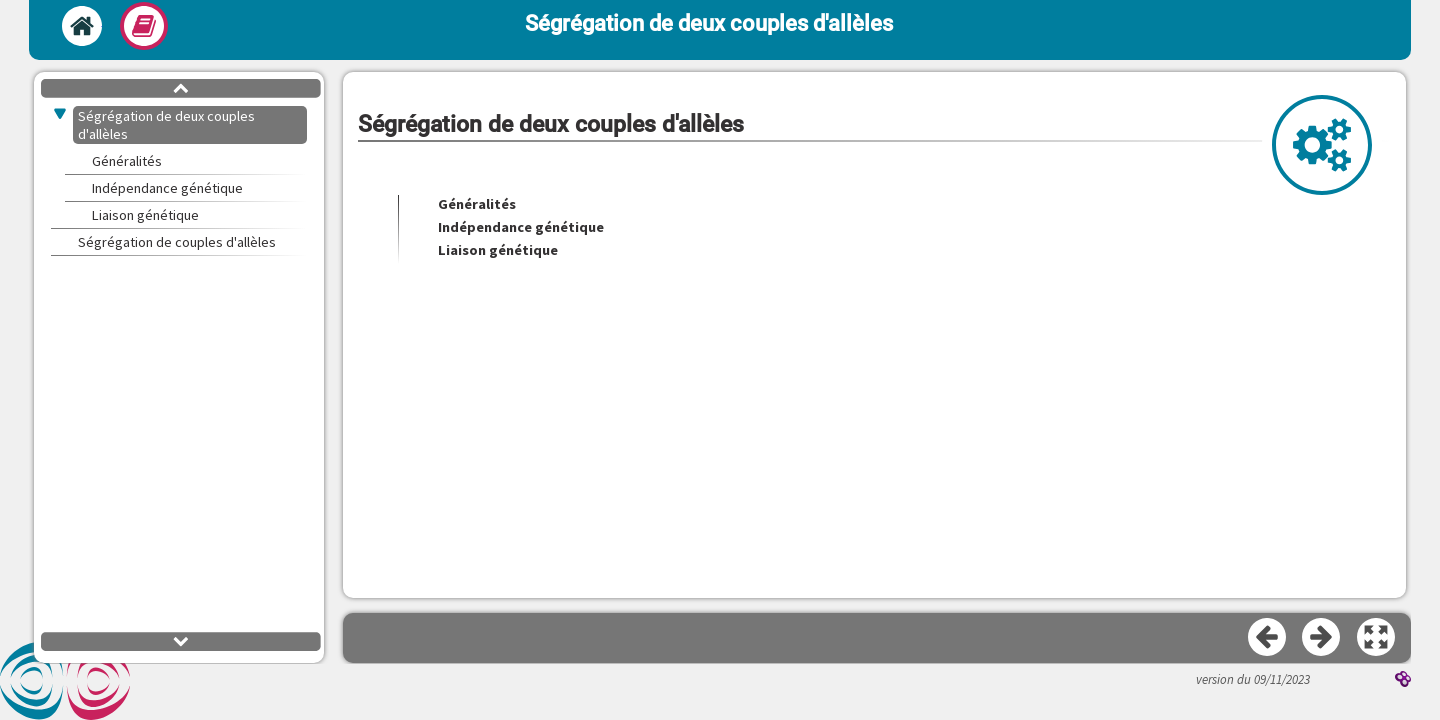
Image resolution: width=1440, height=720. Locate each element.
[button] (1377, 638)
